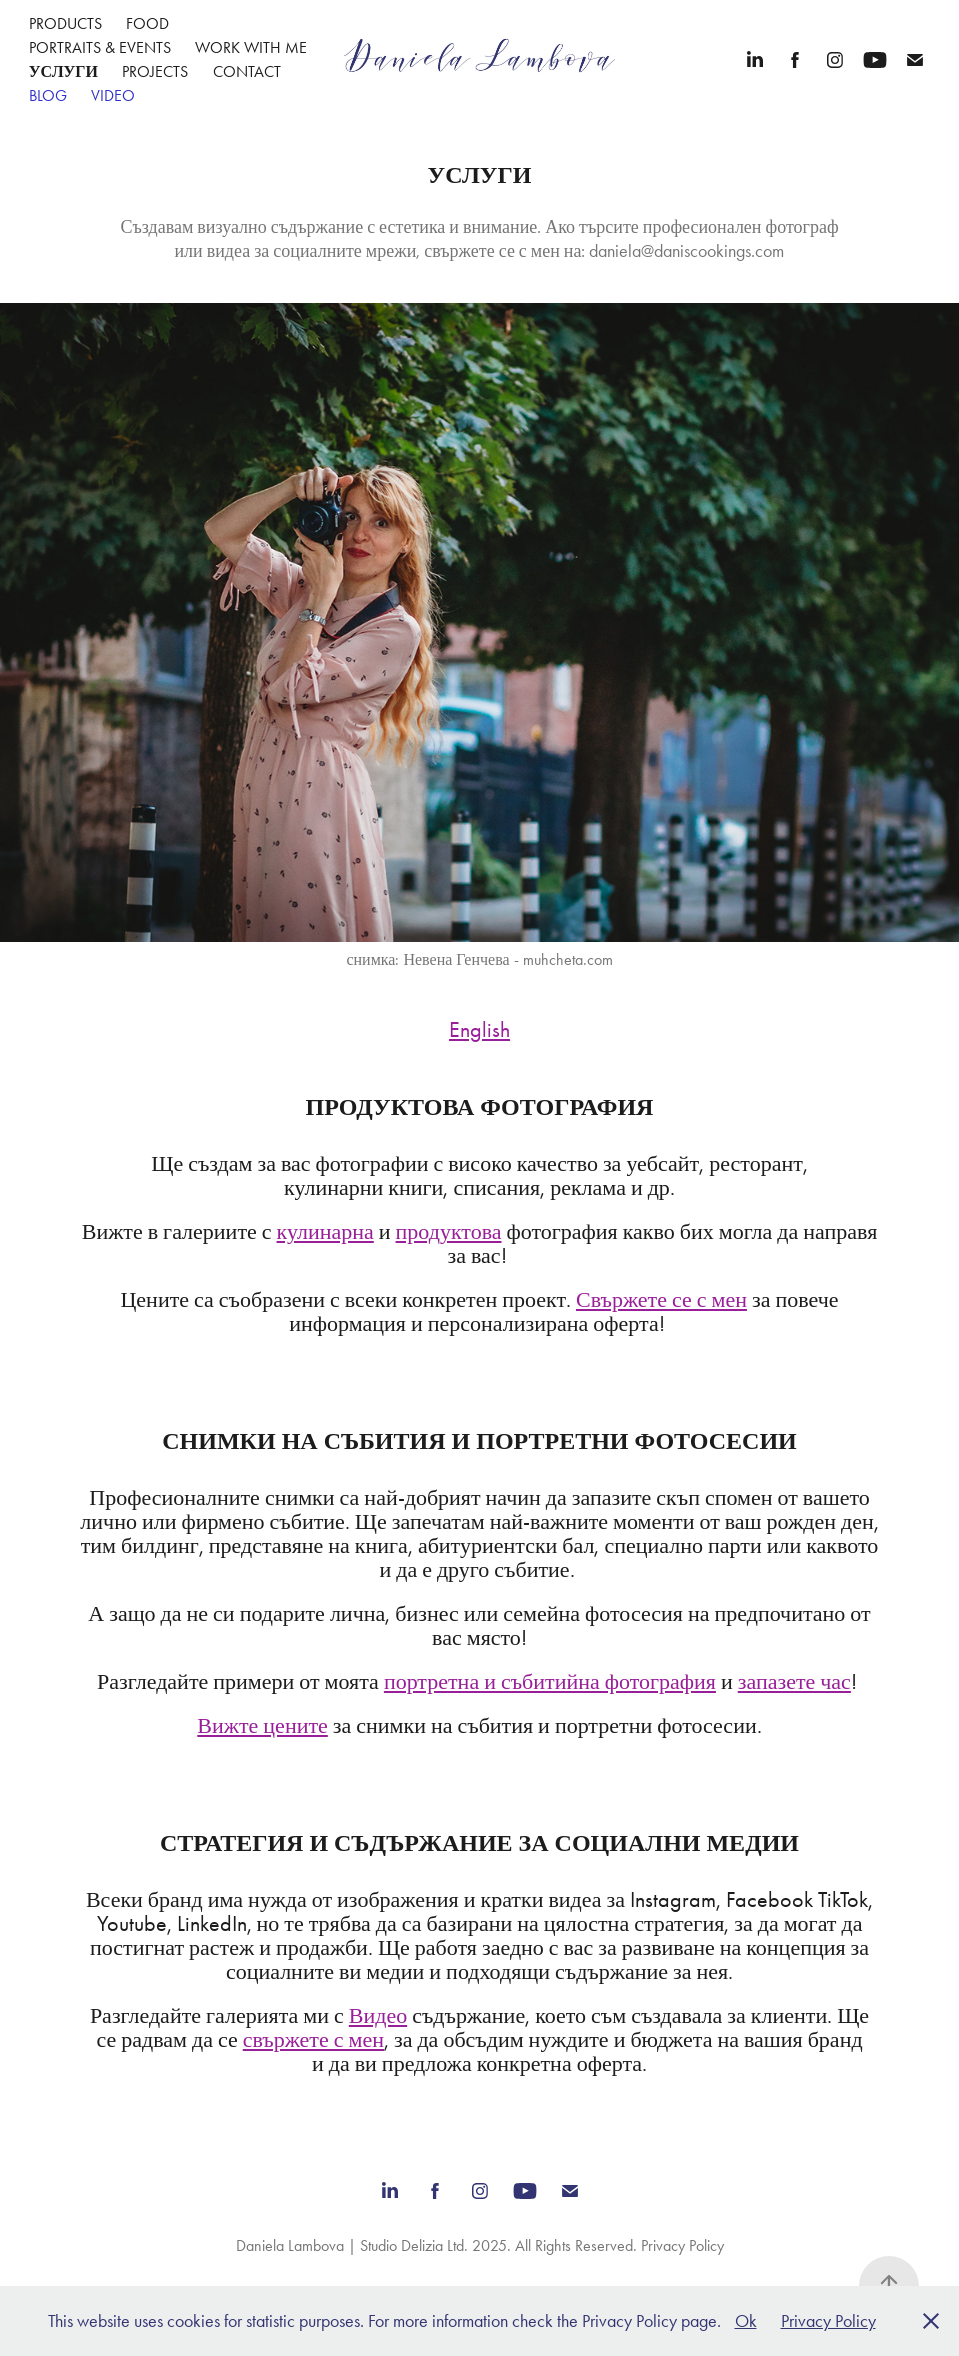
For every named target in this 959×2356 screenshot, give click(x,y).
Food (147, 23)
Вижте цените (262, 1726)
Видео (378, 2016)
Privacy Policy (682, 2245)
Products (65, 23)
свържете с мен (313, 2040)
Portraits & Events (100, 47)
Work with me (251, 47)
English (479, 1030)
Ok (746, 2321)
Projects (155, 71)
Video (113, 95)
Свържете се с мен (661, 1300)
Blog (48, 95)
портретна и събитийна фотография (550, 1682)
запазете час (794, 1682)
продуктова (449, 1232)
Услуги (63, 71)
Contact (247, 71)
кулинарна (325, 1232)
